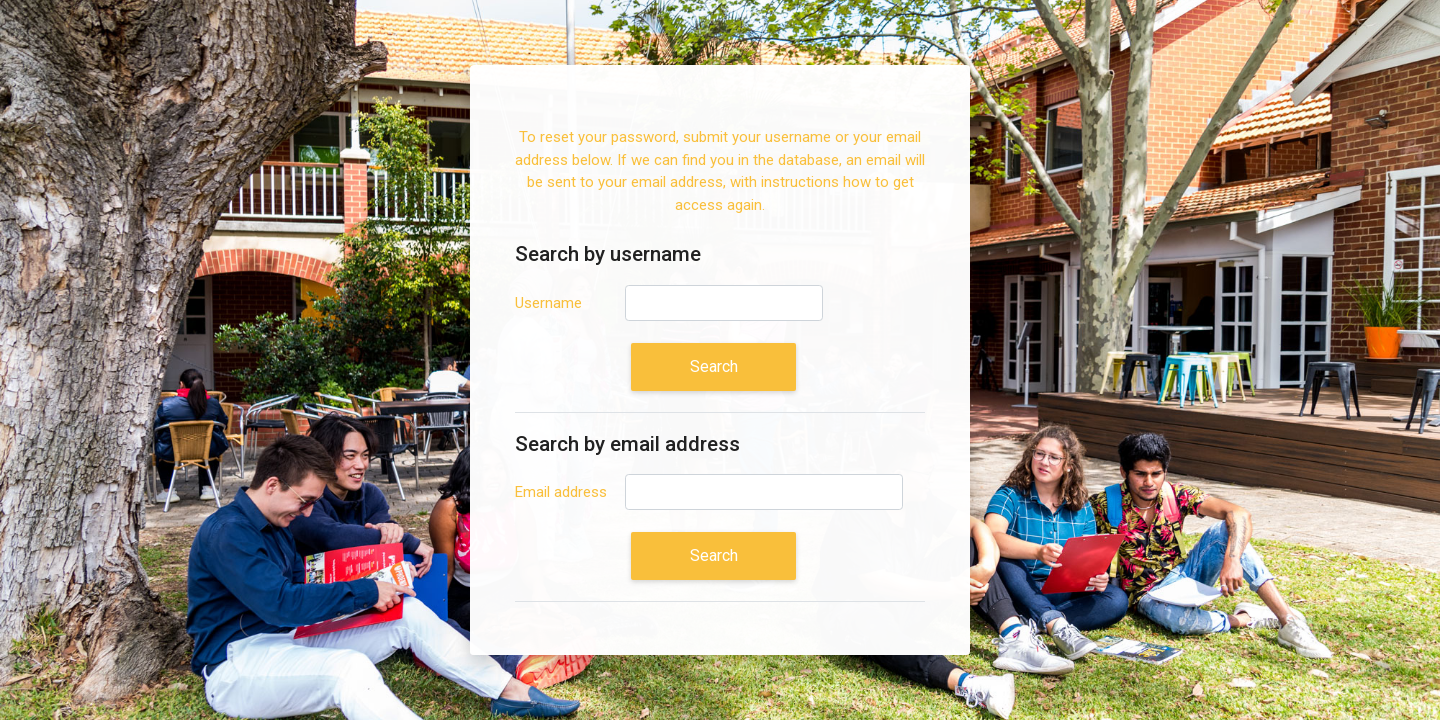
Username (548, 303)
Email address (561, 492)
